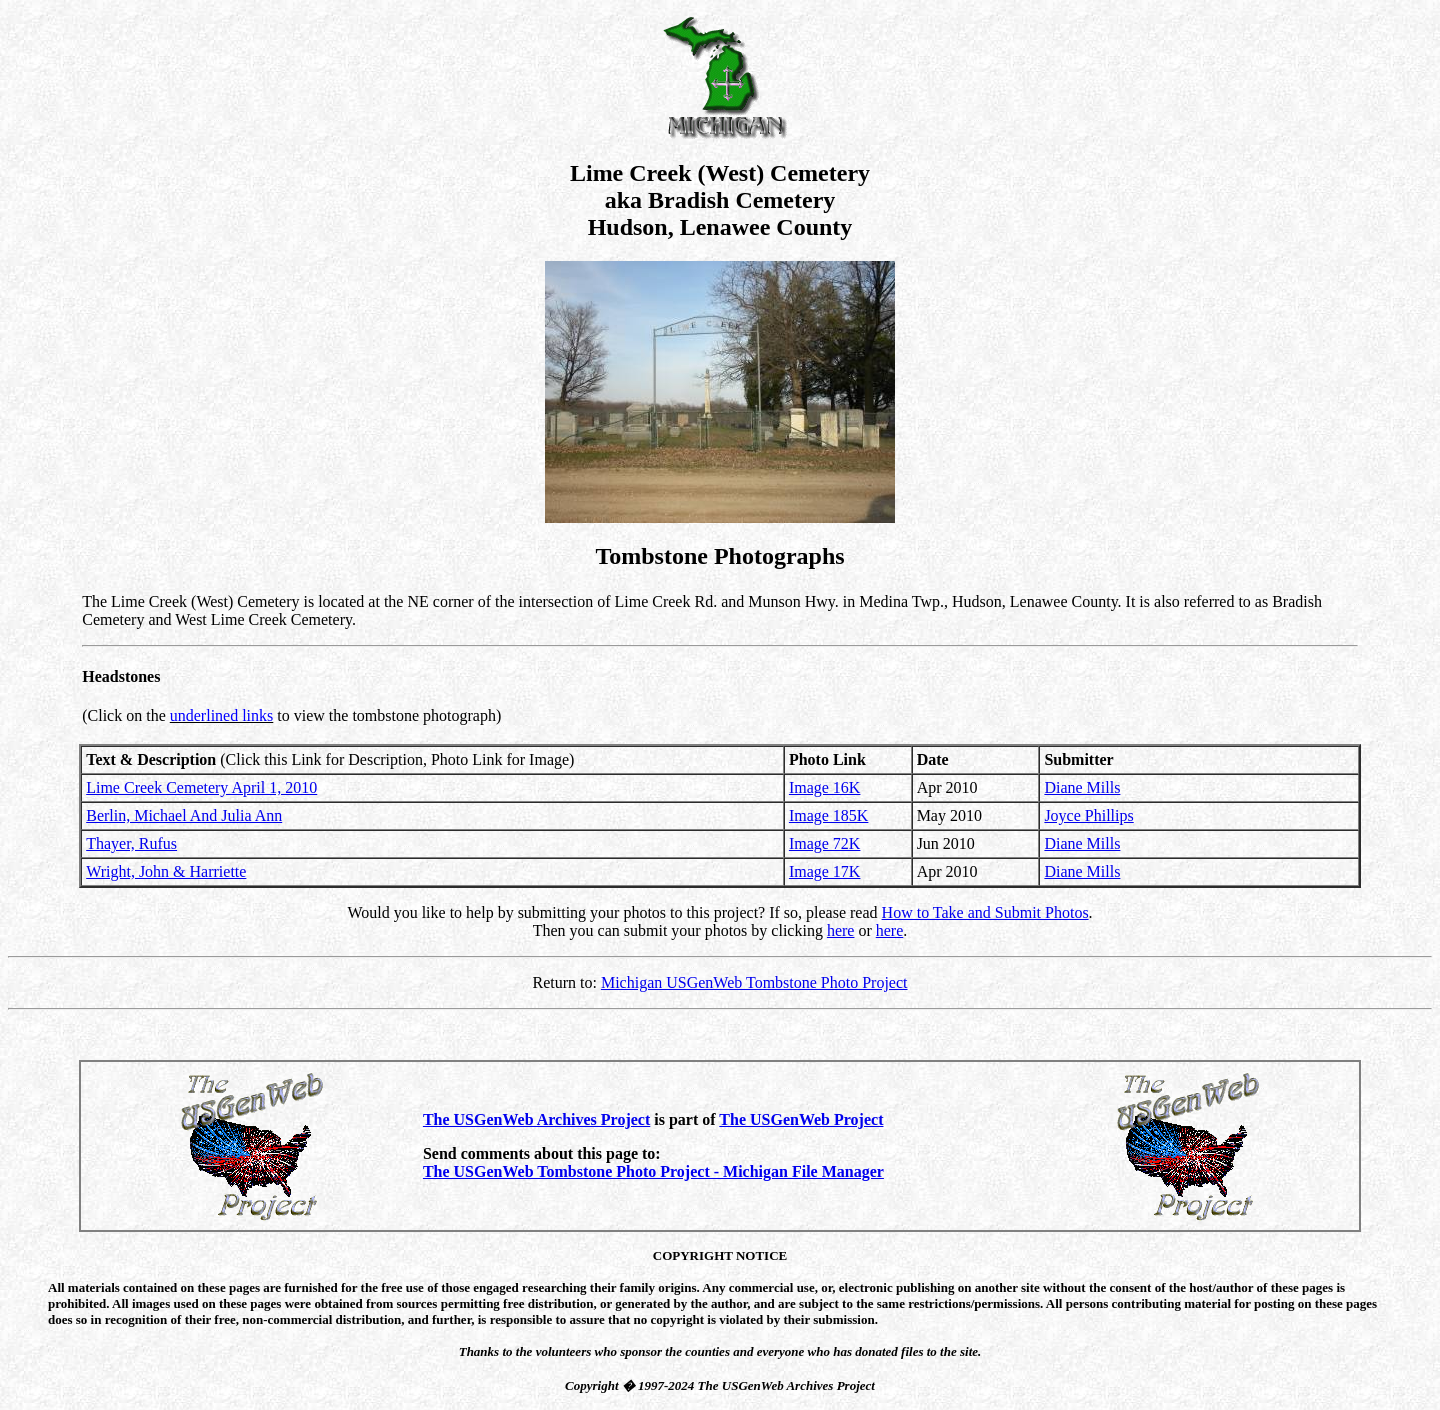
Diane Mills (1082, 787)
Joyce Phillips (1088, 815)
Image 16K (825, 787)
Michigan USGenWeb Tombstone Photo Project (754, 982)
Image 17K (825, 871)
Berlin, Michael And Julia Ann (184, 815)
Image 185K (829, 815)
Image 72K (825, 843)
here (841, 930)
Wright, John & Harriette (166, 871)
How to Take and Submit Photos (985, 912)
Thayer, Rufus (131, 843)
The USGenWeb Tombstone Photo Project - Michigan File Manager (653, 1171)
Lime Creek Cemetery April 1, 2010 (201, 787)
